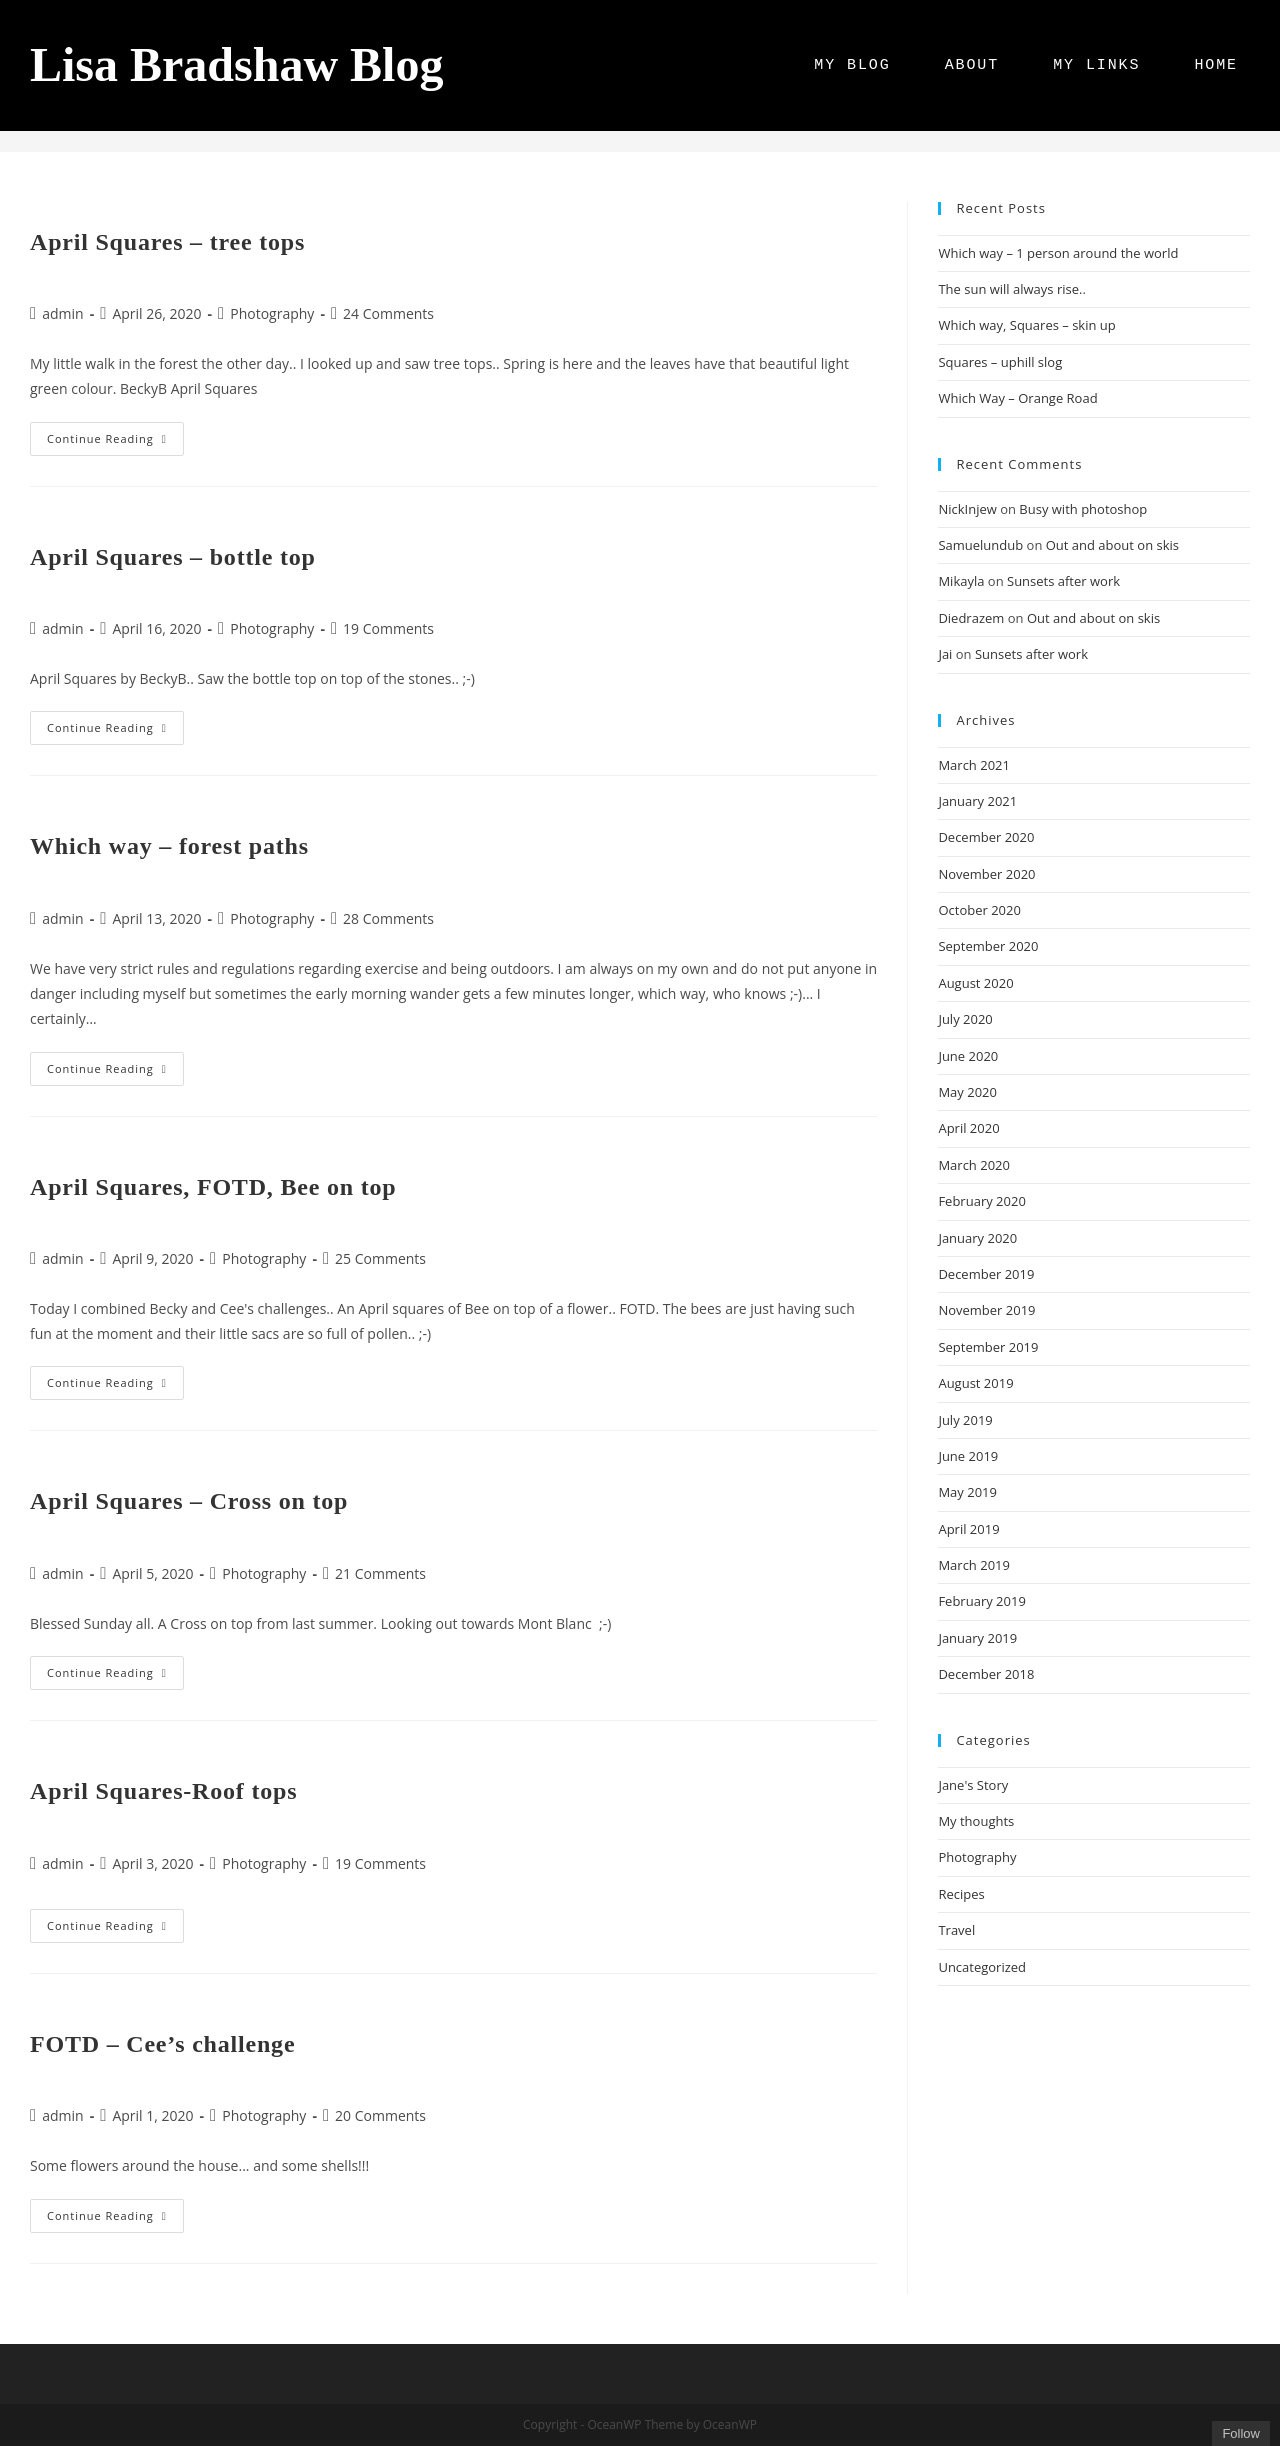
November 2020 (986, 874)
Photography (272, 313)
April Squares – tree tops (167, 242)
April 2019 (968, 1529)
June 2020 (968, 1056)
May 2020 (967, 1092)
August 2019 (975, 1383)
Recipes (961, 1894)
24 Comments (388, 313)
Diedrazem (971, 618)
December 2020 (986, 837)
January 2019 (977, 1638)
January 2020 (977, 1238)
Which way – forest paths (169, 846)
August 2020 (975, 983)
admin (62, 313)
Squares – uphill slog (1000, 362)
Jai (945, 654)
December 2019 (986, 1274)
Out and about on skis (1112, 545)
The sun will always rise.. (1011, 289)
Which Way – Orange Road (1017, 398)
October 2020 (979, 910)
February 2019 (981, 1601)
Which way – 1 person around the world (1058, 253)
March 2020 (974, 1165)
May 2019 (967, 1492)
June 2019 (968, 1456)
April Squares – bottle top (173, 557)
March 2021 (974, 765)
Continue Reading (115, 442)
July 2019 (965, 1420)
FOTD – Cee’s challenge (162, 2044)
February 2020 (981, 1201)
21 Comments (380, 1573)
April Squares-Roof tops (163, 1791)
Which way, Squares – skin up (1026, 325)
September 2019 (988, 1347)
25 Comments (380, 1258)
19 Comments (388, 628)
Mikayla (961, 581)
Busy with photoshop (1083, 509)
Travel (956, 1930)
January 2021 (977, 801)
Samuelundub (980, 545)
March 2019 (974, 1565)
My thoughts (976, 1821)
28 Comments (388, 918)
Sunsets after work (1063, 581)
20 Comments (380, 2115)
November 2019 (986, 1310)
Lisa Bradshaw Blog (236, 64)
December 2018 (986, 1674)
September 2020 (988, 946)
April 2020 (968, 1128)
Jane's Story (973, 1785)
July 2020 (965, 1019)
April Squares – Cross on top (189, 1501)
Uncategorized (982, 1967)
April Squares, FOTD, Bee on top (213, 1187)
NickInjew (967, 509)
